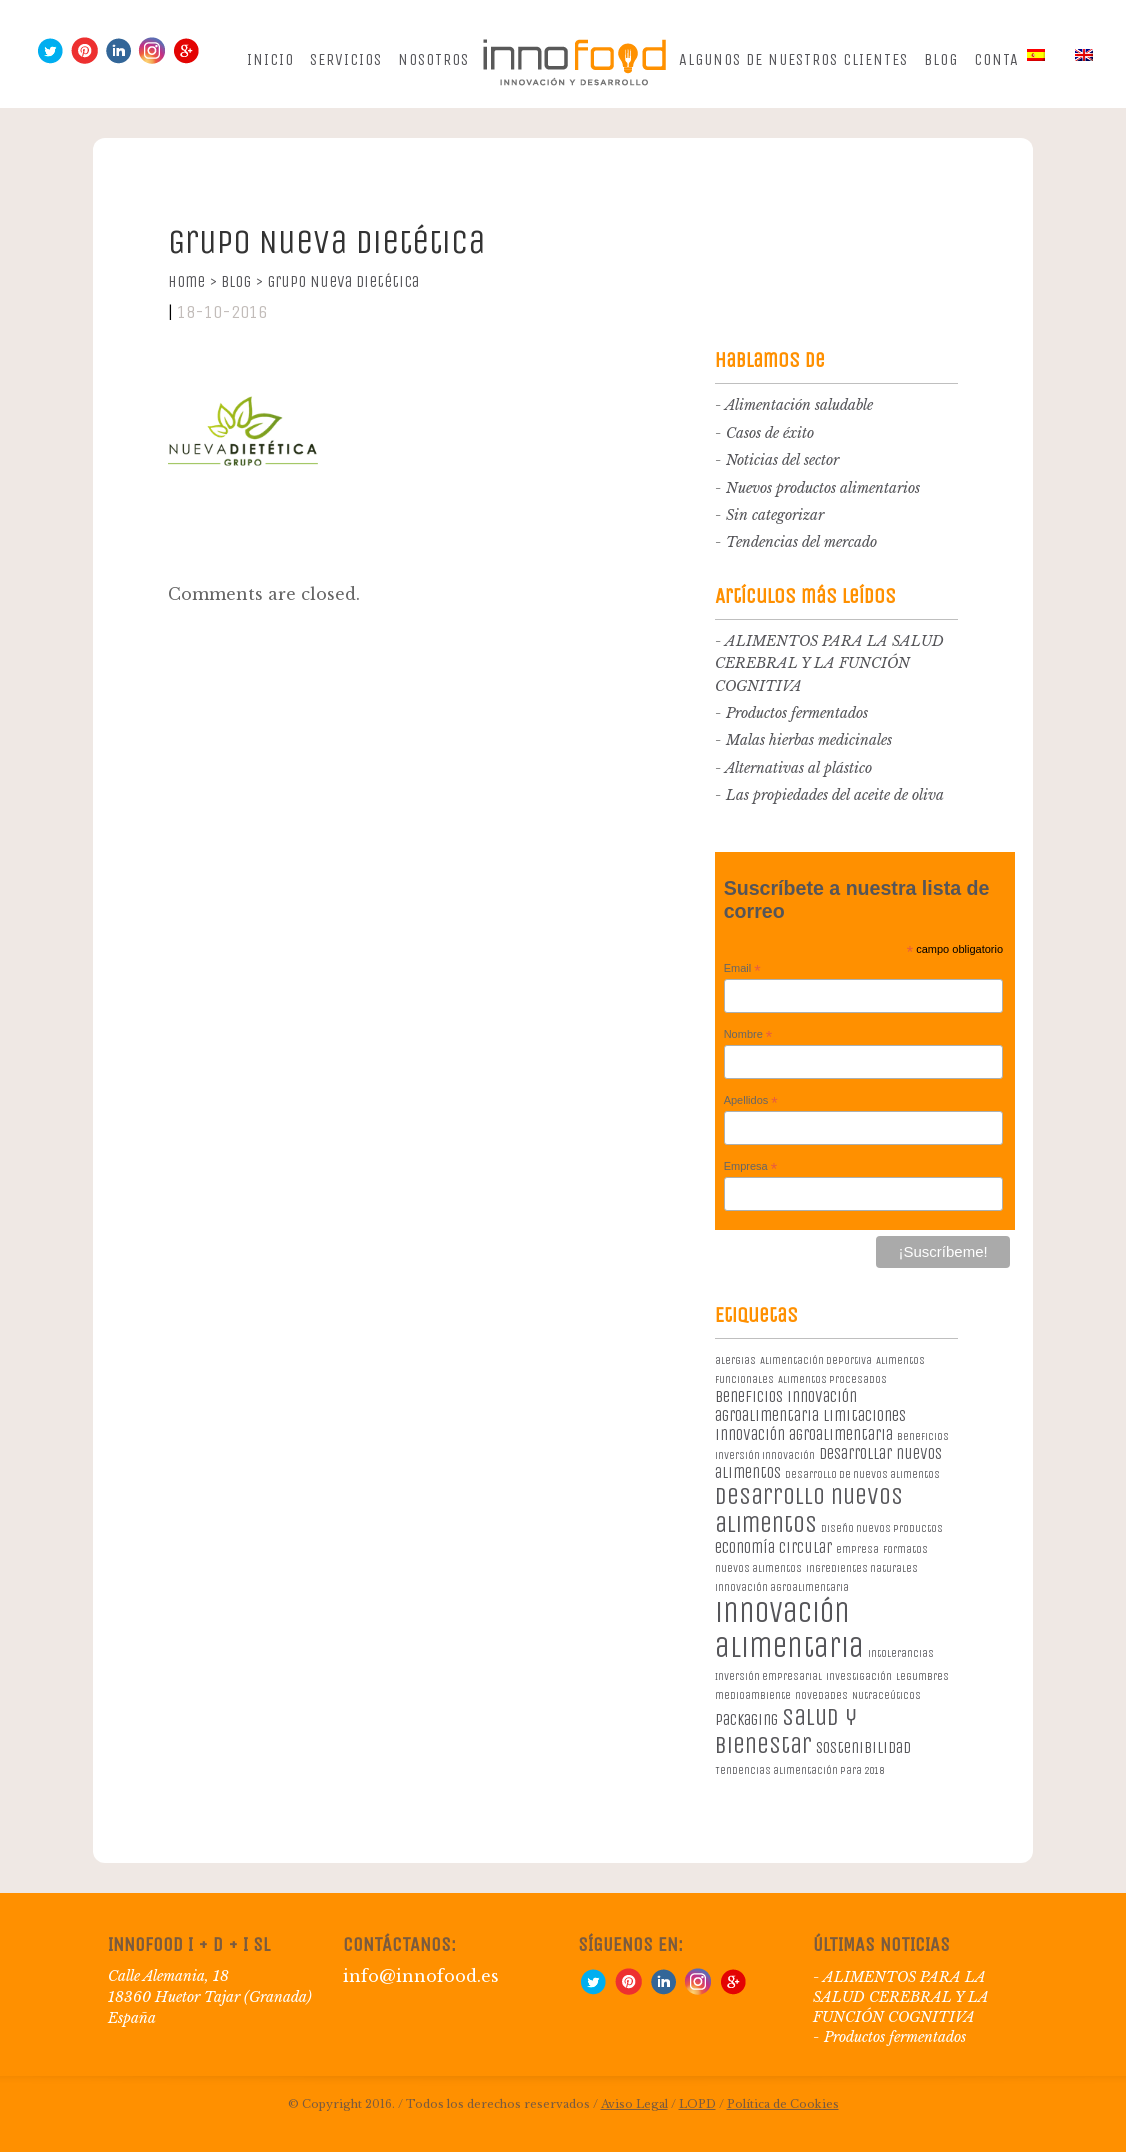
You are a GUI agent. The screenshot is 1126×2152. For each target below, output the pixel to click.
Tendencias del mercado (801, 542)
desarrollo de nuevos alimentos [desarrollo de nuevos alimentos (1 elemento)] (862, 1474)
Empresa (751, 1167)
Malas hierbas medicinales (809, 740)
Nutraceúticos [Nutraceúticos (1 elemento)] (886, 1695)
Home (192, 281)
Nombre (748, 1035)
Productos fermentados (797, 713)
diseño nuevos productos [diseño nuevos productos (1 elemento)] (882, 1528)
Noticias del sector (782, 460)
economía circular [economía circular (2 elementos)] (773, 1547)
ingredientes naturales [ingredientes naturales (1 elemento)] (862, 1568)
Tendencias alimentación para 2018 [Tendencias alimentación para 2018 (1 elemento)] (799, 1770)
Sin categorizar (775, 515)
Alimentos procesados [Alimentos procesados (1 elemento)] (832, 1379)
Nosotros (433, 59)
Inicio (270, 59)
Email (742, 969)
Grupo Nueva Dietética (343, 281)
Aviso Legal (634, 2104)
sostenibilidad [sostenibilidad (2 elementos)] (863, 1747)
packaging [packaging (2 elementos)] (746, 1719)
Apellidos (751, 1101)
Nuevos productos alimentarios (823, 488)
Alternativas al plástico (798, 768)
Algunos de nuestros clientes (793, 59)
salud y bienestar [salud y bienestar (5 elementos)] (786, 1731)
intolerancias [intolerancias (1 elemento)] (901, 1653)
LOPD (697, 2104)
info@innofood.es (421, 1976)
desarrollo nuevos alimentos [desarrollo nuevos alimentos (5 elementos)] (809, 1510)
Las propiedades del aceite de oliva (835, 795)
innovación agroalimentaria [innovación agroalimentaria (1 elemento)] (782, 1587)
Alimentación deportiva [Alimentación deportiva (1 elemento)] (816, 1360)
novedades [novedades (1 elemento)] (821, 1695)
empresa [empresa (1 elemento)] (857, 1549)
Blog (941, 59)
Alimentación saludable (799, 405)
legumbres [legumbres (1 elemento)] (922, 1676)
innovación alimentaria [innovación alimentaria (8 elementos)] (789, 1630)
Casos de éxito (770, 433)
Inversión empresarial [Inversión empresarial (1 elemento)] (768, 1676)
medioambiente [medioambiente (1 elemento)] (753, 1695)
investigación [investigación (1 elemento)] (859, 1676)
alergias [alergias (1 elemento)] (735, 1360)
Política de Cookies (783, 2104)
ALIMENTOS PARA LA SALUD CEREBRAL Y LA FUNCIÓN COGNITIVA (829, 663)
